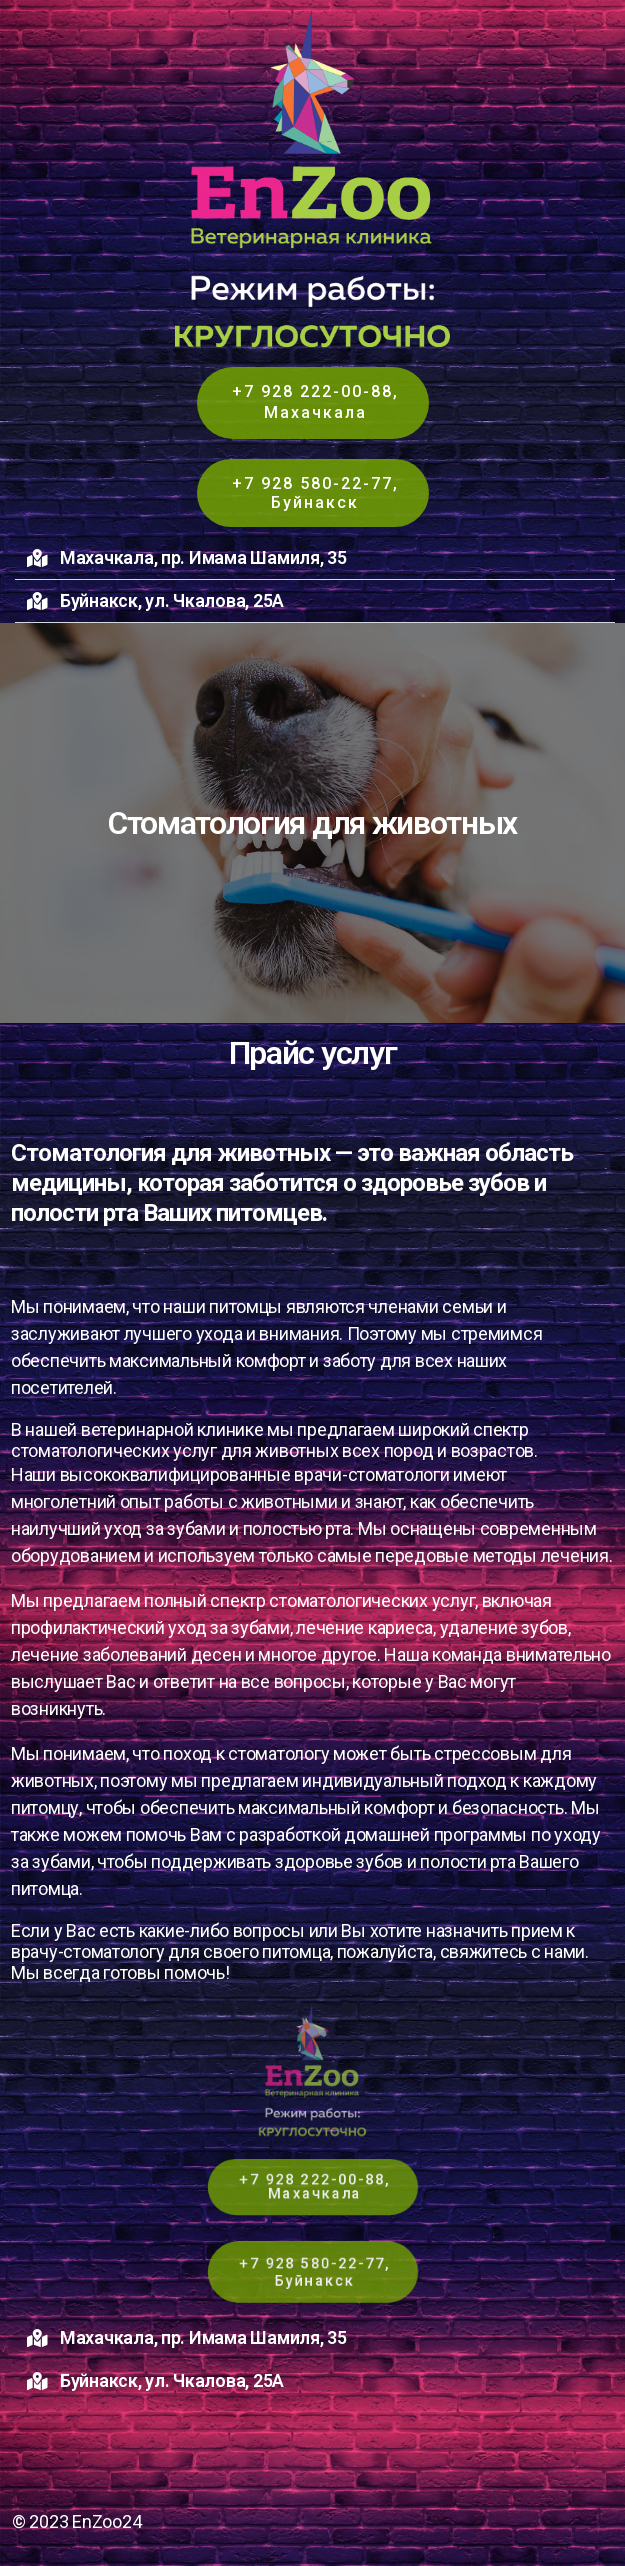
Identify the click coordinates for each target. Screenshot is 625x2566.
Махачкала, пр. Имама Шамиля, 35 (203, 557)
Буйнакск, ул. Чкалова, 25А (172, 600)
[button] (315, 558)
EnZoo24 (106, 2521)
